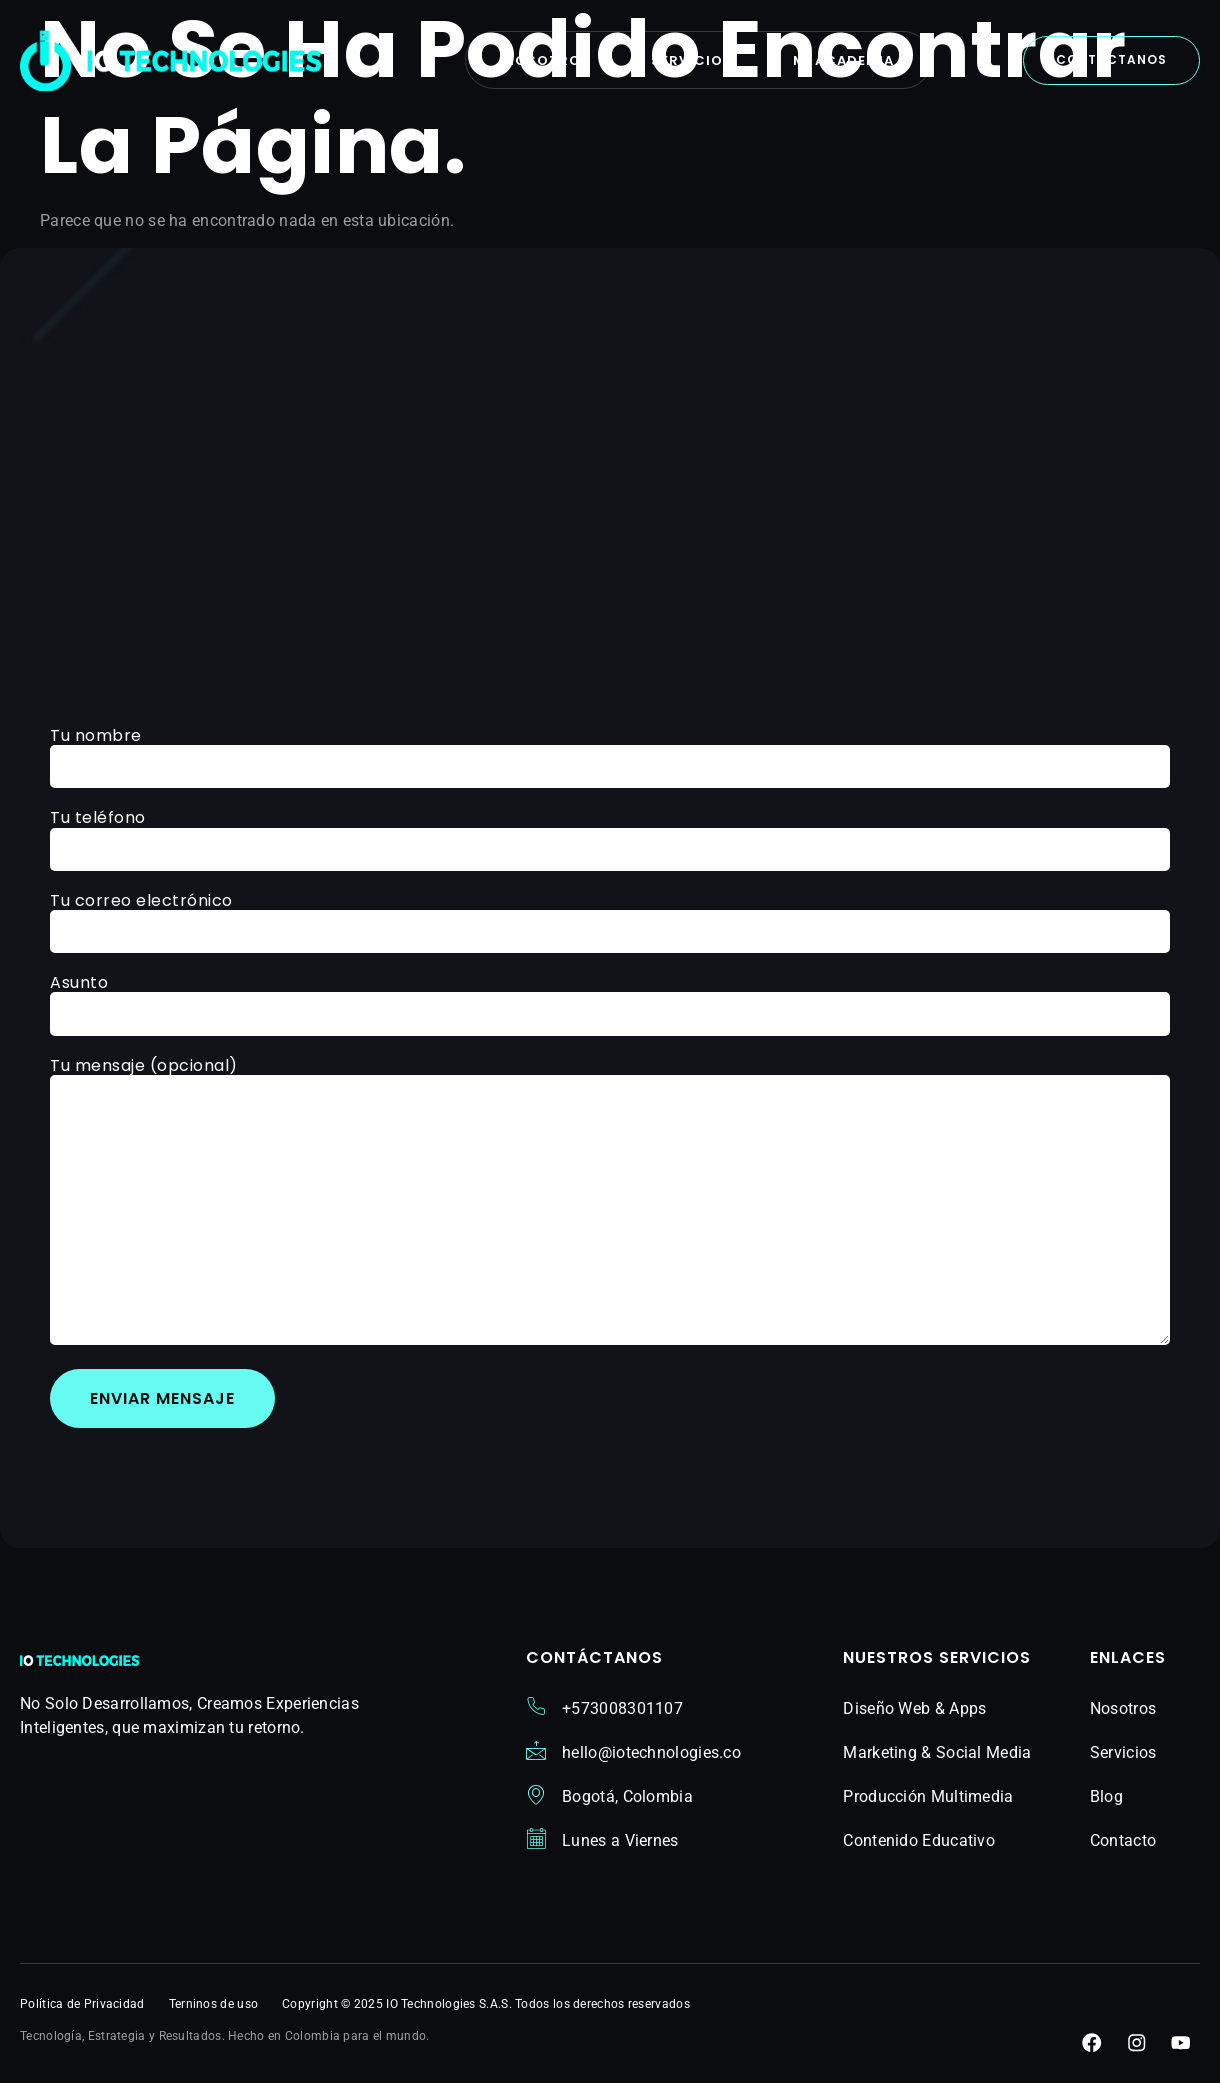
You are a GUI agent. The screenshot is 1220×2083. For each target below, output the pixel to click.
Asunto (610, 1000)
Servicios (692, 60)
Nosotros (545, 60)
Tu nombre (610, 753)
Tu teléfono (610, 835)
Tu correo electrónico (610, 917)
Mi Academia (845, 60)
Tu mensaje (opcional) (610, 1203)
